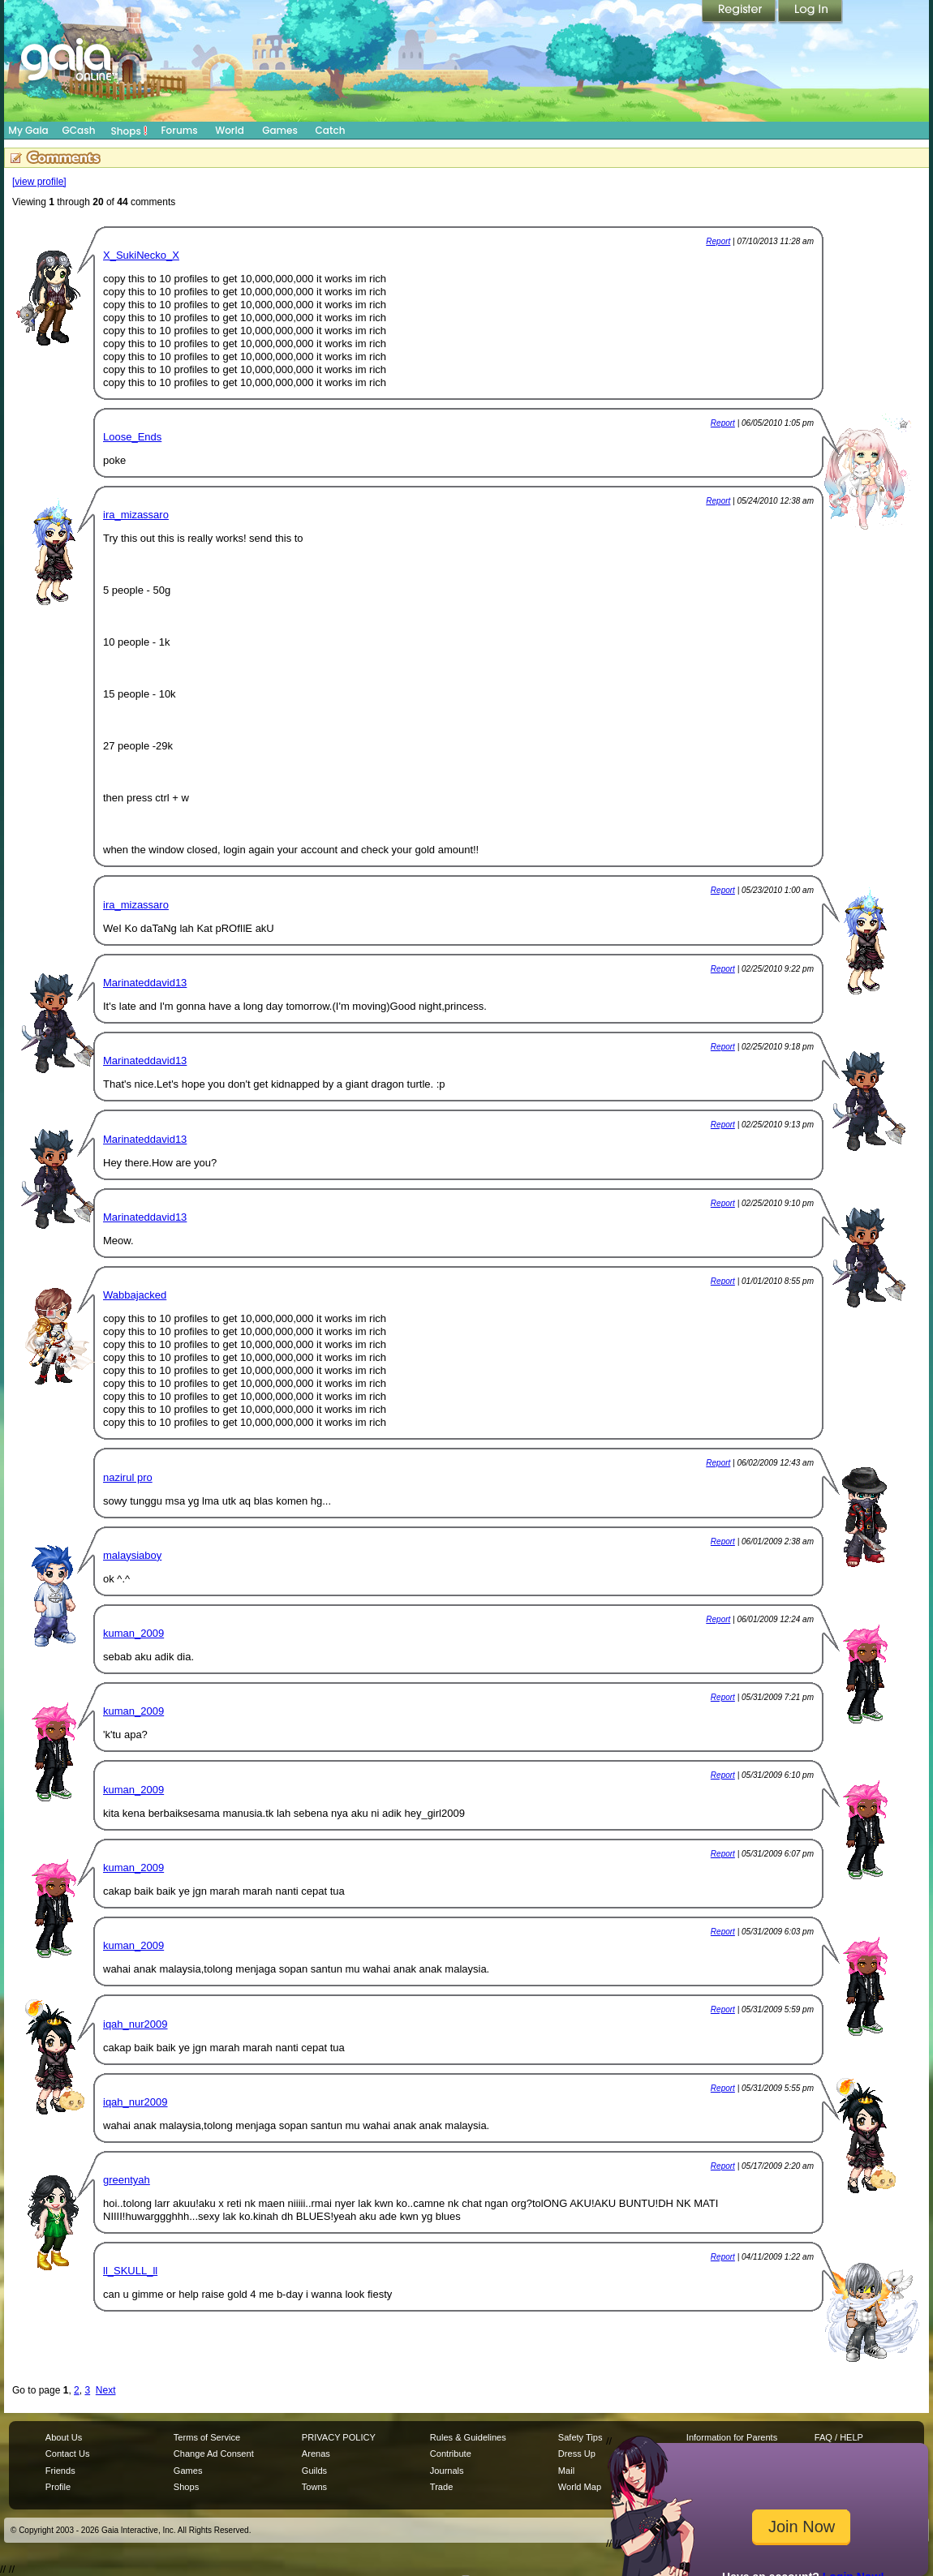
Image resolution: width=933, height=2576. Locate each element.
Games (280, 130)
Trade (441, 2487)
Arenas (316, 2453)
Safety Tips (580, 2437)
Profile (58, 2487)
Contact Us (67, 2453)
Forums (179, 130)
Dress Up (576, 2453)
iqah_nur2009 (135, 2024)
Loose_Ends (132, 437)
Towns (314, 2487)
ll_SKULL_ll (130, 2271)
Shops (129, 130)
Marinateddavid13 (145, 983)
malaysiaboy (132, 1555)
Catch (331, 130)
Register (740, 12)
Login (810, 12)
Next (106, 2390)
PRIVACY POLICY (339, 2437)
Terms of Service (207, 2437)
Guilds (314, 2470)
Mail (566, 2470)
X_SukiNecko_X (141, 255)
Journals (447, 2470)
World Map (579, 2487)
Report (718, 241)
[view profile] (39, 181)
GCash (79, 130)
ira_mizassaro (136, 515)
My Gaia (28, 130)
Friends (60, 2470)
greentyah (126, 2180)
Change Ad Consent (214, 2453)
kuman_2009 (133, 1633)
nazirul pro (128, 1477)
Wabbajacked (134, 1295)
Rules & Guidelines (468, 2437)
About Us (63, 2437)
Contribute (450, 2453)
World (229, 130)
